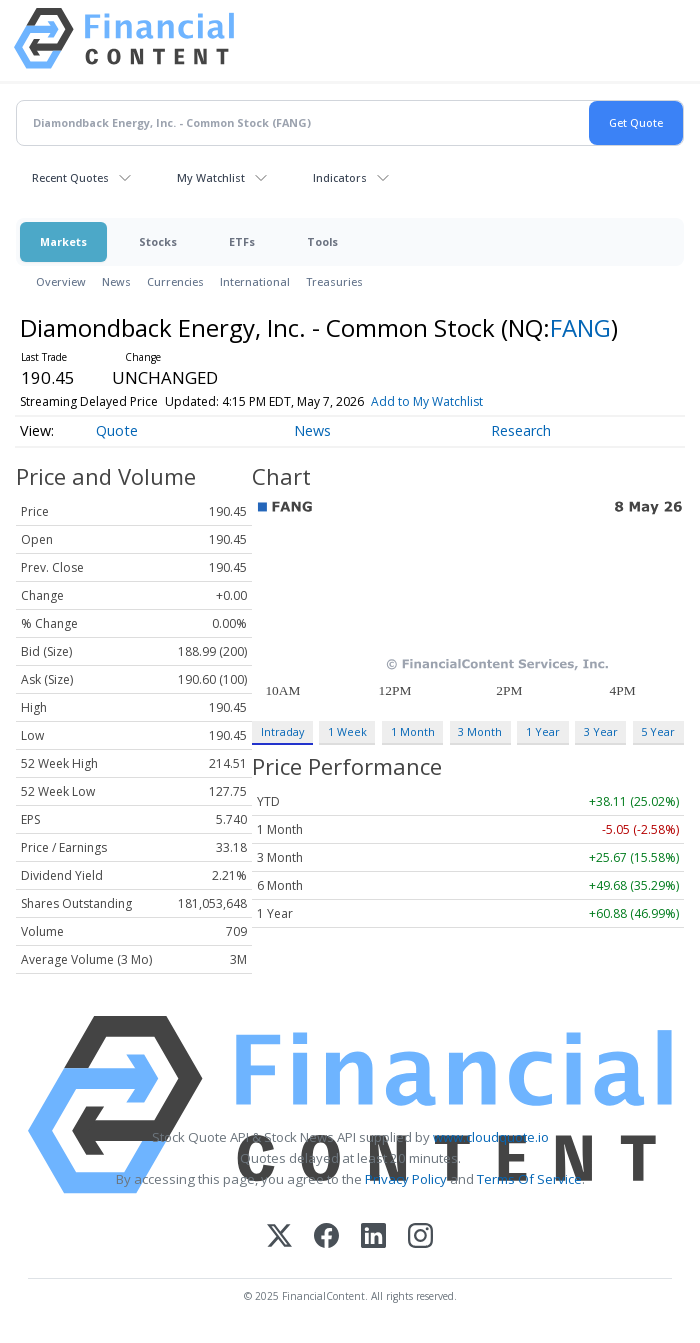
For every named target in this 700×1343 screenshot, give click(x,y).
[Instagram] (420, 1237)
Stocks (158, 241)
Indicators (340, 177)
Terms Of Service (529, 1179)
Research (521, 430)
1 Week (347, 731)
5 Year (658, 731)
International (255, 281)
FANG (580, 327)
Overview (61, 281)
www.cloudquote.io (491, 1137)
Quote (117, 430)
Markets (63, 241)
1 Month (413, 731)
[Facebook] (326, 1237)
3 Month (480, 731)
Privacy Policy (406, 1179)
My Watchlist (211, 177)
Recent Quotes (70, 177)
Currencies (175, 281)
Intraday (282, 731)
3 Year (601, 731)
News (116, 281)
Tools (322, 241)
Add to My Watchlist (427, 401)
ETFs (242, 241)
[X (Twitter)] (279, 1237)
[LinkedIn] (373, 1237)
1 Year (543, 731)
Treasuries (334, 281)
